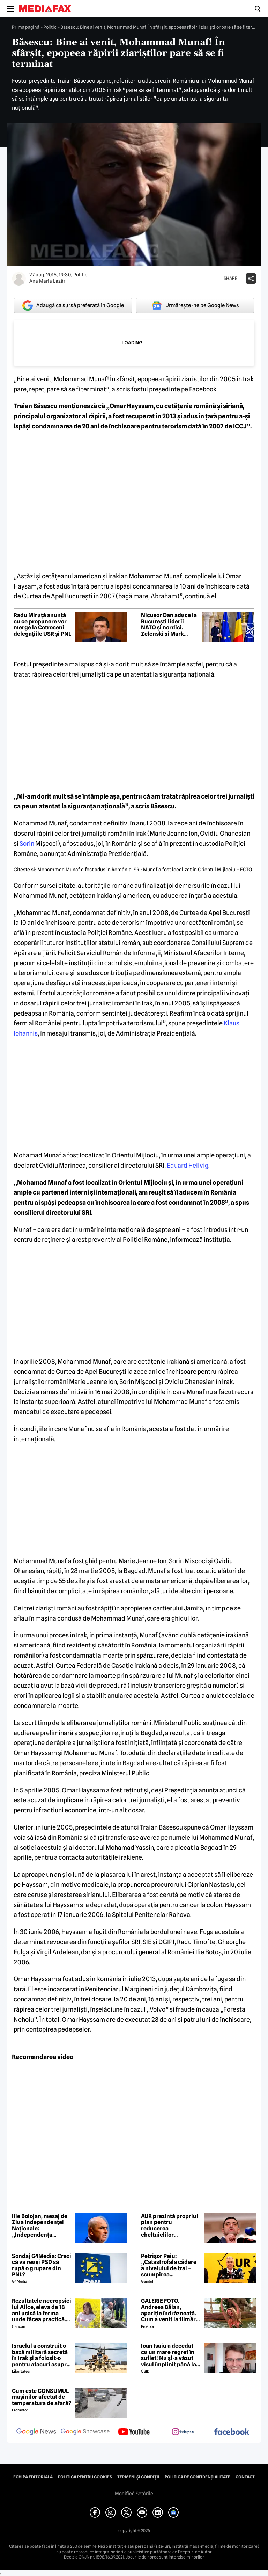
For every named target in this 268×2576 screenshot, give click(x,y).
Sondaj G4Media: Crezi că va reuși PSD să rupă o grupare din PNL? (41, 2265)
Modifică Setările (134, 2493)
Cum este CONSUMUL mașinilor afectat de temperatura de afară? (41, 2397)
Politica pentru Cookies (85, 2477)
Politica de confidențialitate (197, 2477)
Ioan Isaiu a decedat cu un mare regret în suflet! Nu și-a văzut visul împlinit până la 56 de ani (168, 2355)
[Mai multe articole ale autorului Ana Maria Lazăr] (19, 279)
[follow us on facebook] (231, 2432)
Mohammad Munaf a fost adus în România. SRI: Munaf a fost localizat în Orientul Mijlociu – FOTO (144, 869)
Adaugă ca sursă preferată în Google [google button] (73, 305)
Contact (245, 2477)
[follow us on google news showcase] (85, 2432)
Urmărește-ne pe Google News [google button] (195, 305)
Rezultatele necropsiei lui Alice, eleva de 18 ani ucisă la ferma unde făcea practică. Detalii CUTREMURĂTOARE (41, 2310)
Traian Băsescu (36, 406)
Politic (50, 27)
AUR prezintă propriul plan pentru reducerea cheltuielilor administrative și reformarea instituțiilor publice (169, 2225)
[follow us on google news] (36, 2432)
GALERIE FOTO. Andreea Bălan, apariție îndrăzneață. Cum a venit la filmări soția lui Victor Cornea (170, 2310)
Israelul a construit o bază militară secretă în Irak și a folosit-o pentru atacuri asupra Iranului (41, 2355)
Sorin (26, 843)
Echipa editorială (33, 2477)
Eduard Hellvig (187, 1165)
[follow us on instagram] (182, 2432)
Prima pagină (25, 27)
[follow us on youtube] (134, 2432)
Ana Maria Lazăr (47, 281)
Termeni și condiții (138, 2477)
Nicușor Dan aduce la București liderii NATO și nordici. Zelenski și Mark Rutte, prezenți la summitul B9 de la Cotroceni (169, 624)
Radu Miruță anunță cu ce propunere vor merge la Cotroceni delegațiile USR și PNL (42, 624)
